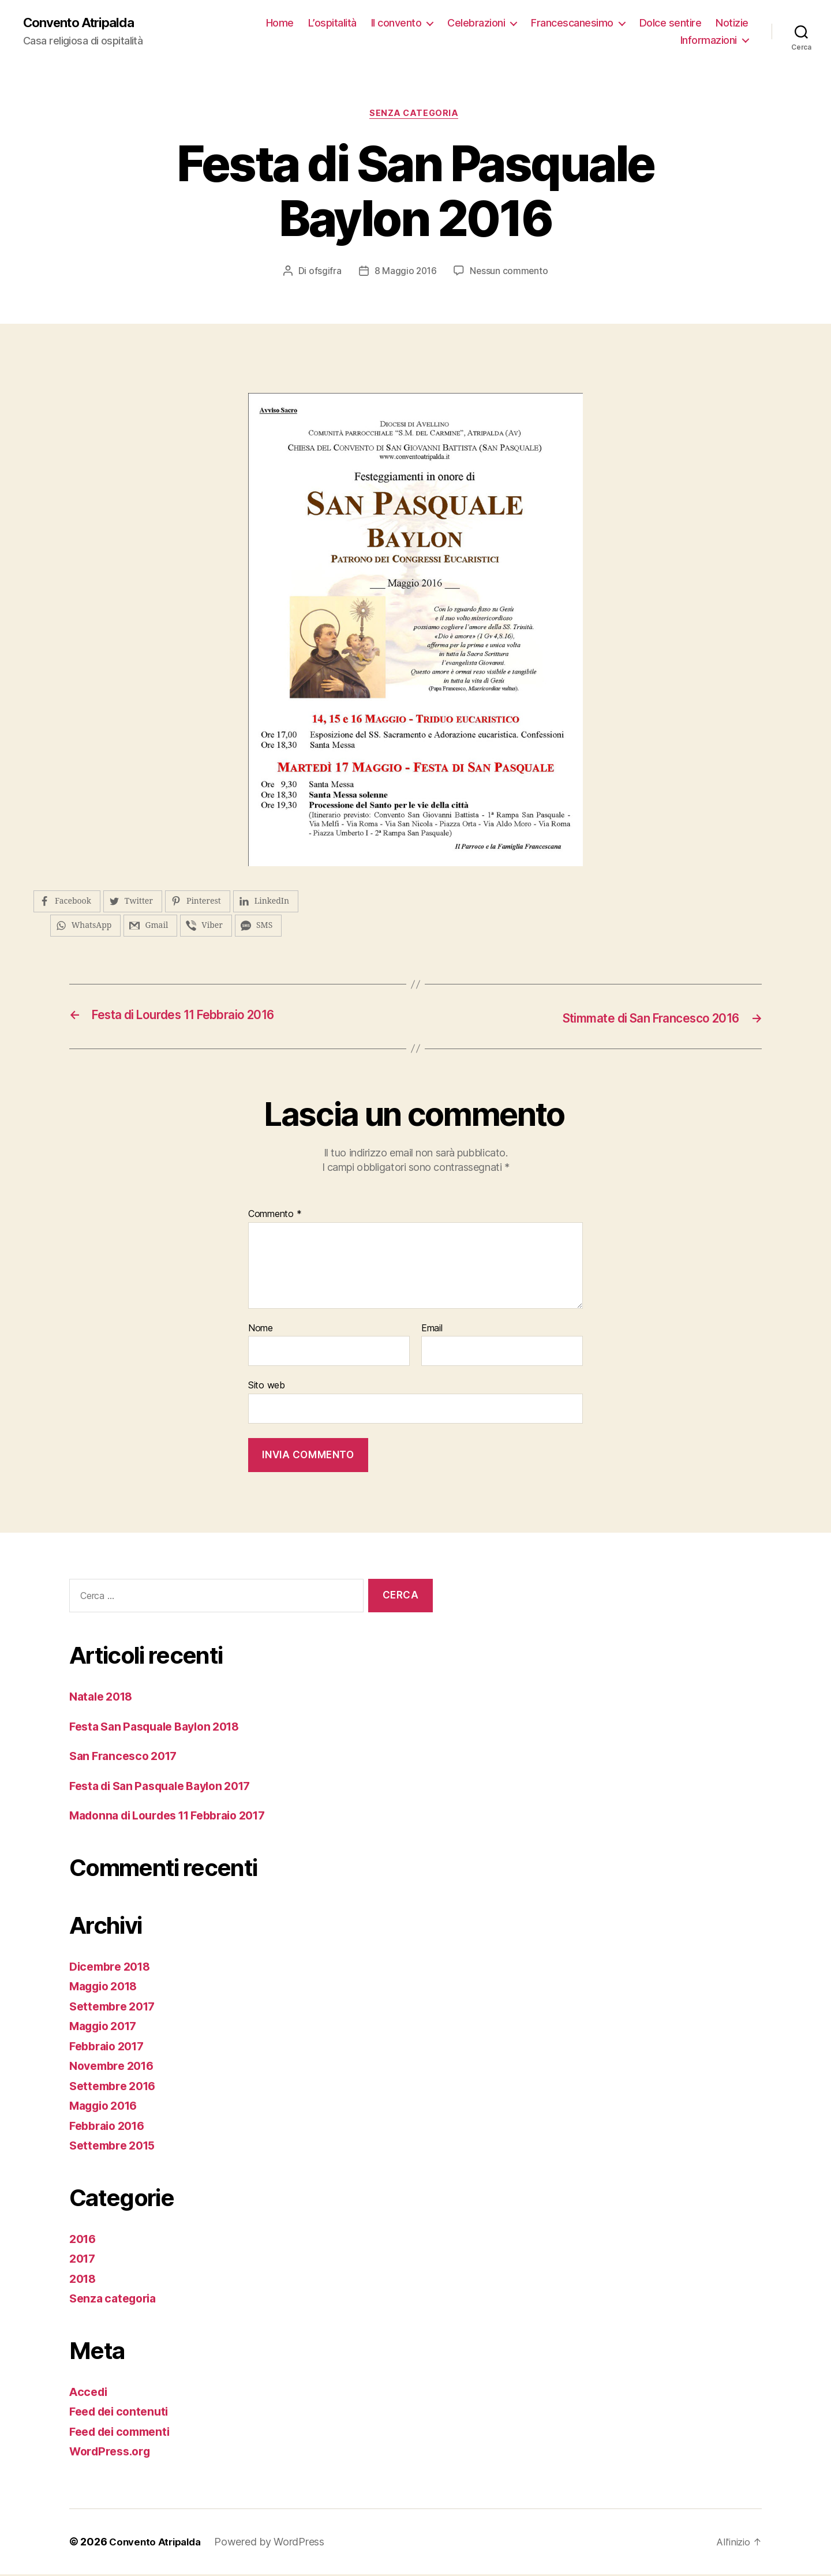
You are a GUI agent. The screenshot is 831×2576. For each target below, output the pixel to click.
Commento (274, 1216)
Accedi (89, 2393)
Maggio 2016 (107, 2108)
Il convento (443, 23)
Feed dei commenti (124, 2433)
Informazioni (708, 41)
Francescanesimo (619, 23)
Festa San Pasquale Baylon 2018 (162, 1728)
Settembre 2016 (116, 2087)
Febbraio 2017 (110, 2047)
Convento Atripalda (83, 23)
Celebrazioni (523, 23)
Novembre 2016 (115, 2068)
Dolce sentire (717, 23)
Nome (260, 1330)
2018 (84, 2280)
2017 (83, 2260)
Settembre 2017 (115, 2008)
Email (432, 1330)
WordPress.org (113, 2453)
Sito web (266, 1387)
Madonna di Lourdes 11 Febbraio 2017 (178, 1817)
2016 (84, 2240)
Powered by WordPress (275, 2543)
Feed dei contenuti (123, 2413)
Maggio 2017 (107, 2028)
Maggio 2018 (107, 1988)
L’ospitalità (379, 23)
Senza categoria (415, 115)
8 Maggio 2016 (405, 273)
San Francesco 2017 (127, 1758)
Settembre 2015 (115, 2147)
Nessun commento (509, 273)
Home (326, 23)
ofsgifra (323, 273)
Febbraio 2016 (110, 2127)
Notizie (649, 41)
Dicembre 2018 (113, 1968)
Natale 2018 (103, 1698)
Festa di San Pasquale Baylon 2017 (168, 1787)
